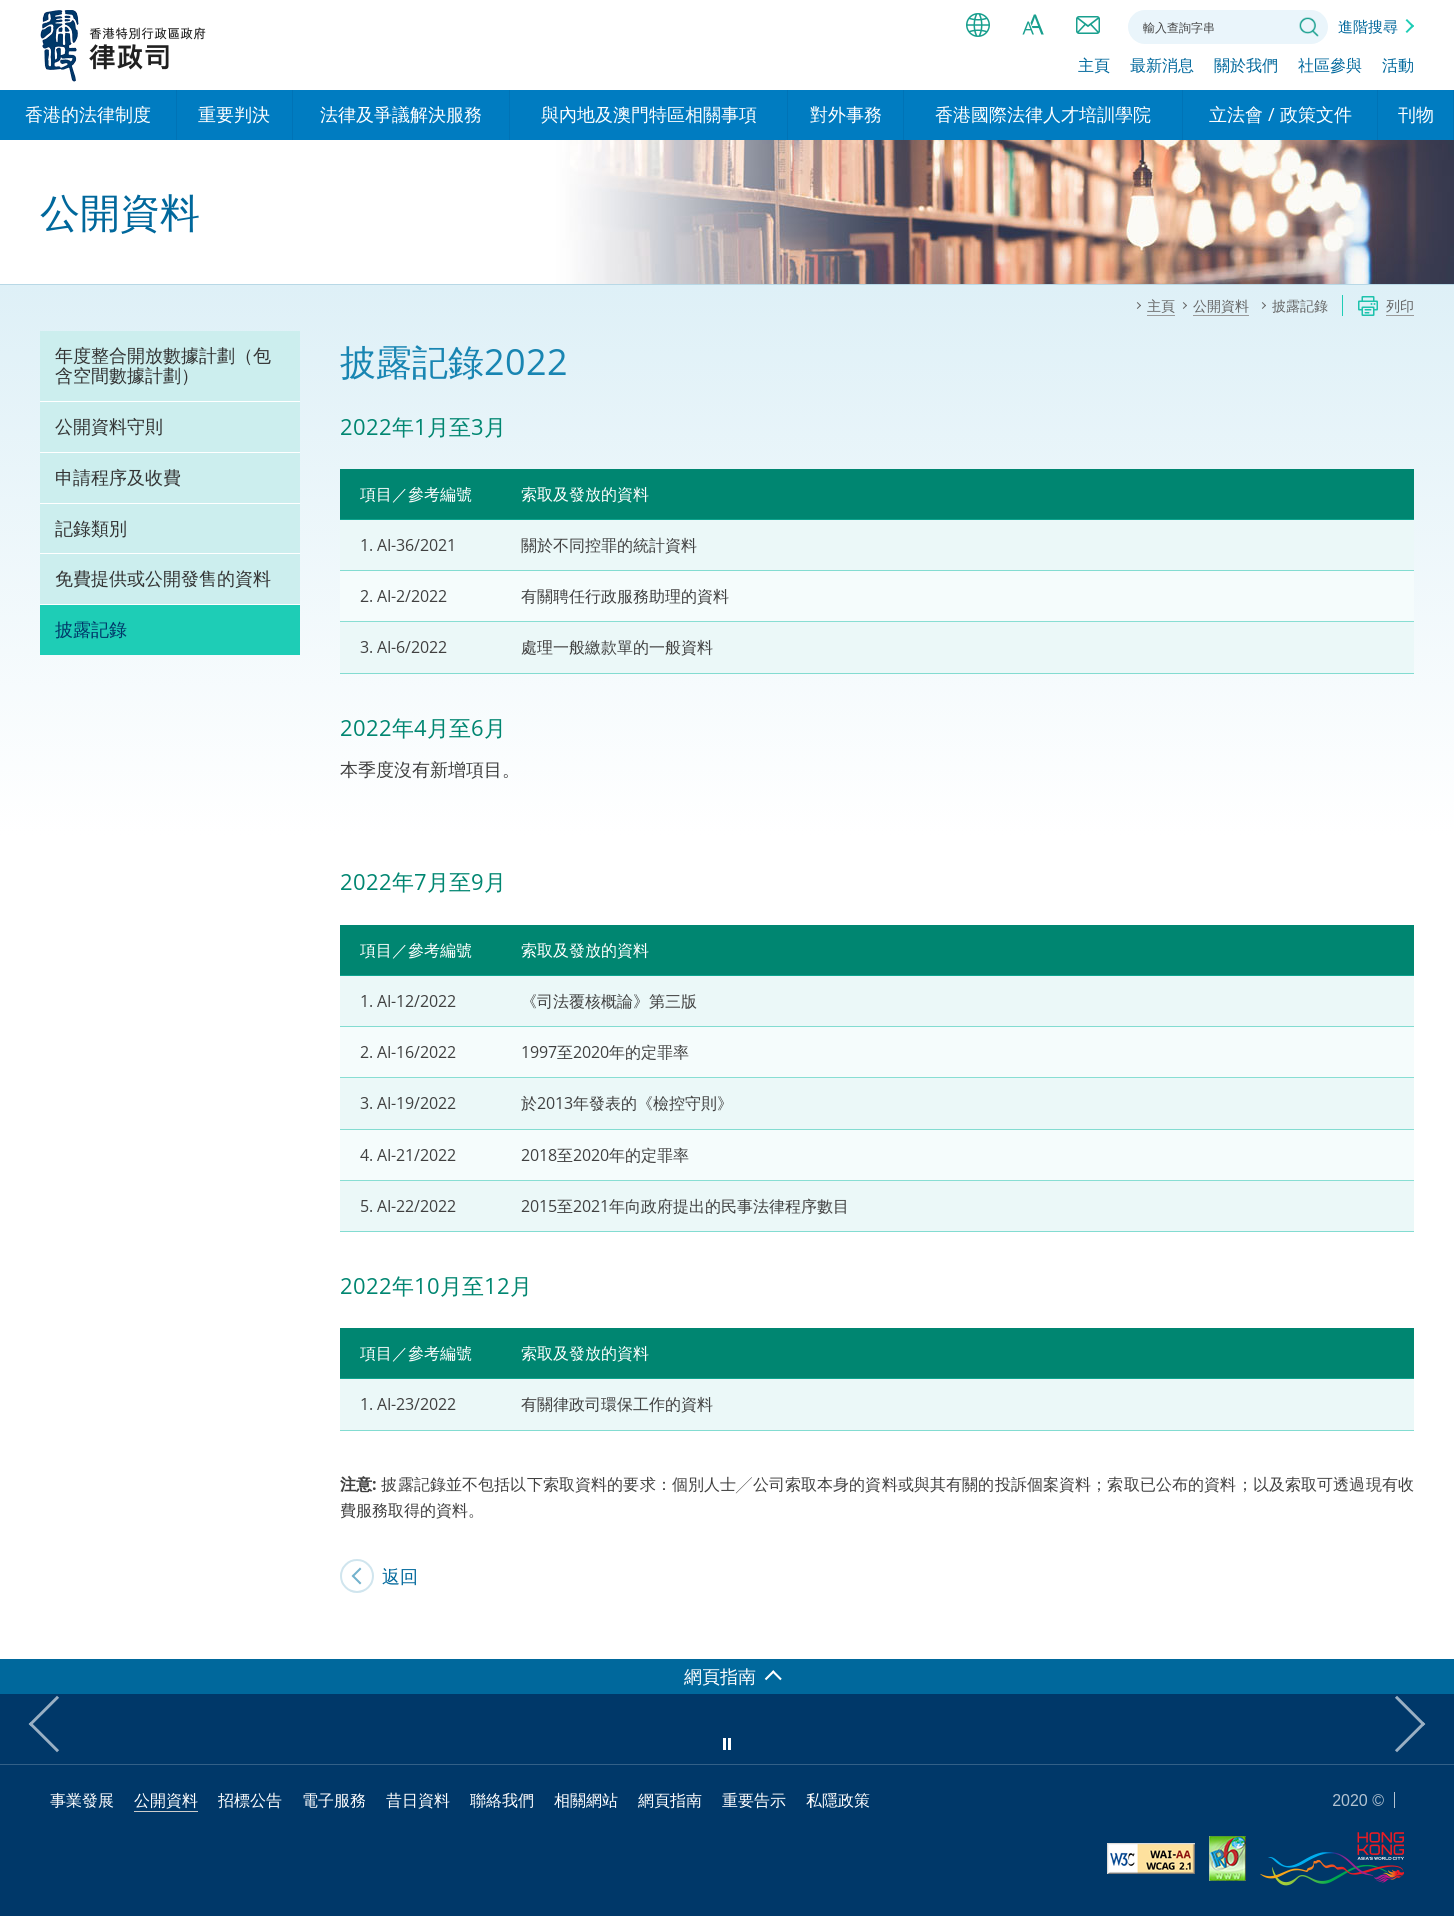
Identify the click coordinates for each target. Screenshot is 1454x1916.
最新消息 (1162, 67)
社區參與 (1330, 67)
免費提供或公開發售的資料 (163, 578)
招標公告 (250, 1800)
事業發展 (82, 1800)
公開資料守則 (109, 426)
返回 (400, 1576)
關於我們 (1246, 67)
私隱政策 (838, 1800)
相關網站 (586, 1800)
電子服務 (334, 1800)
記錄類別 (91, 528)
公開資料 (166, 1800)
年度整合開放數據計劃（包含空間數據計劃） (163, 365)
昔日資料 (418, 1800)
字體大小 (1033, 25)
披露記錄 (91, 629)
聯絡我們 (1088, 25)
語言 (978, 25)
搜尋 (1309, 27)
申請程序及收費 (118, 477)
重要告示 (754, 1800)
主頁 (1094, 67)
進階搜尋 (1368, 26)
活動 (1398, 67)
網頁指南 (670, 1800)
